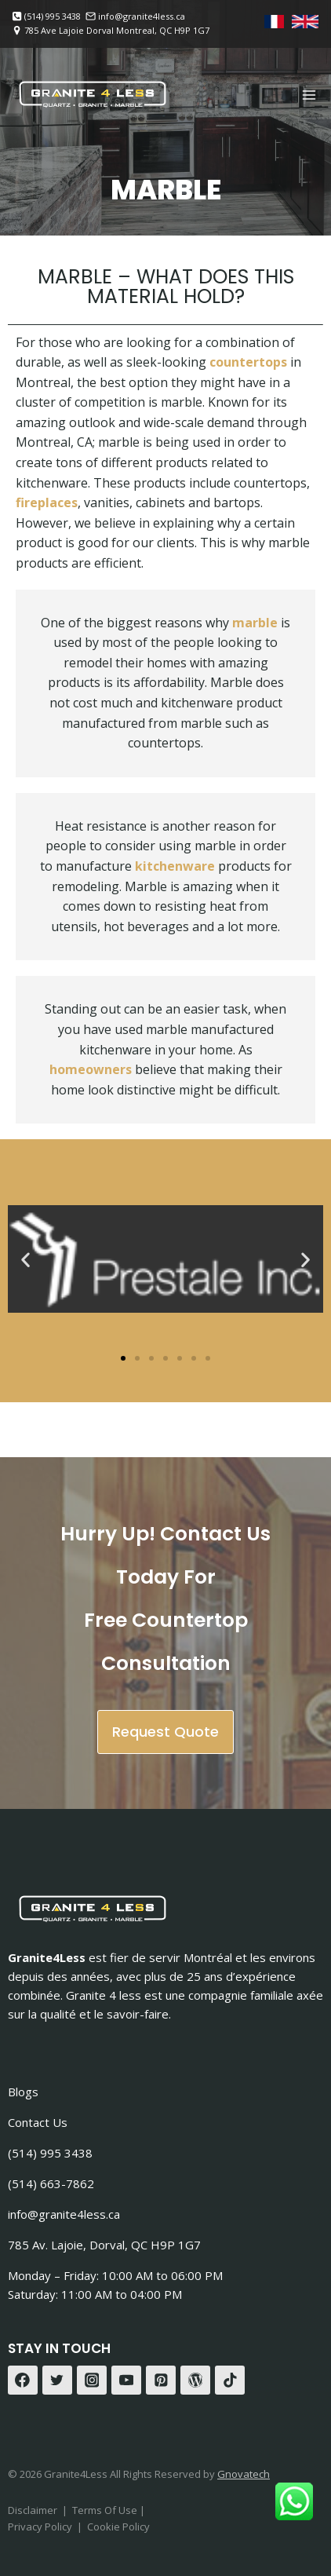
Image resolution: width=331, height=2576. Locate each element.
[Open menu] (308, 94)
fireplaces (47, 502)
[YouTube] (126, 2380)
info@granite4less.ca (64, 2214)
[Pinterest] (161, 2380)
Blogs (23, 2091)
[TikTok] (230, 2380)
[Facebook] (23, 2380)
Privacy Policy (40, 2526)
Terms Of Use (106, 2510)
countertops (248, 362)
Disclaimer (32, 2510)
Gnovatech (243, 2474)
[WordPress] (195, 2380)
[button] (25, 1259)
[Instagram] (92, 2380)
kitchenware (175, 866)
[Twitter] (57, 2380)
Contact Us (37, 2122)
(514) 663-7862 (51, 2183)
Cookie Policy (118, 2526)
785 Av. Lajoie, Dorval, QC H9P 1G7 (104, 2245)
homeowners (90, 1069)
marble (255, 622)
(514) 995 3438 (50, 2153)
